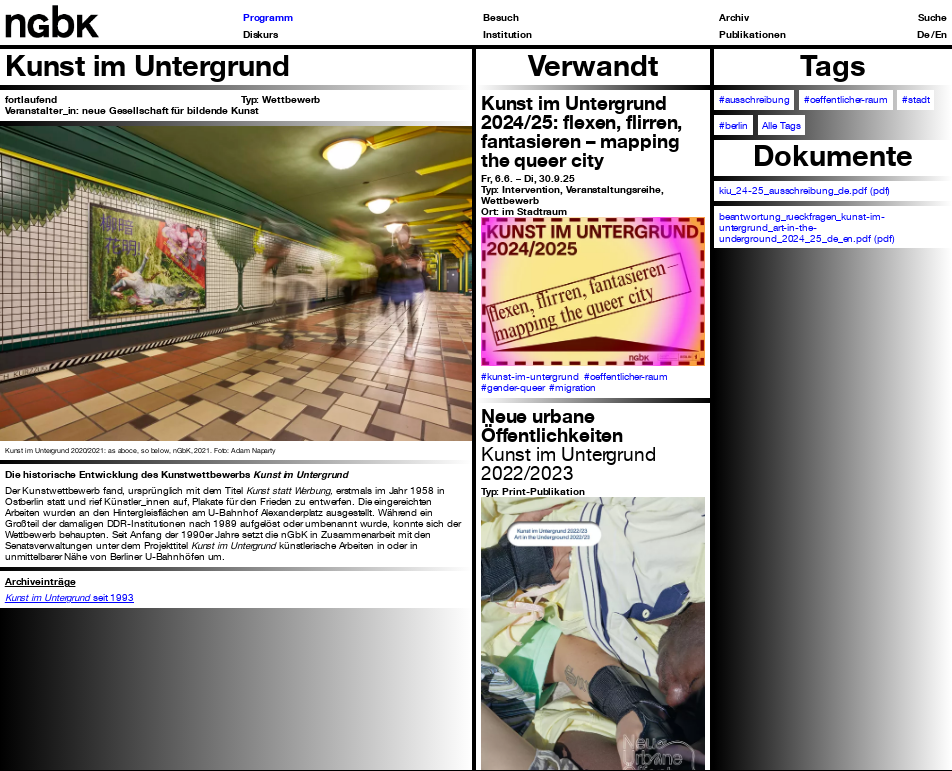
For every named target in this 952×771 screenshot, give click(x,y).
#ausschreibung (754, 99)
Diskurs (260, 35)
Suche (933, 18)
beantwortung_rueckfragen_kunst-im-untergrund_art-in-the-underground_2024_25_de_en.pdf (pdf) (807, 227)
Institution (507, 35)
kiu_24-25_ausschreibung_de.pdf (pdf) (805, 190)
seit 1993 (69, 597)
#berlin (733, 125)
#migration (572, 387)
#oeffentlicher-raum (626, 376)
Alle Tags (781, 125)
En (941, 35)
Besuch (500, 18)
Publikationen (752, 35)
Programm (268, 18)
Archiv (734, 18)
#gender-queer (513, 387)
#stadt (915, 99)
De (923, 35)
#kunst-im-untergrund (530, 376)
